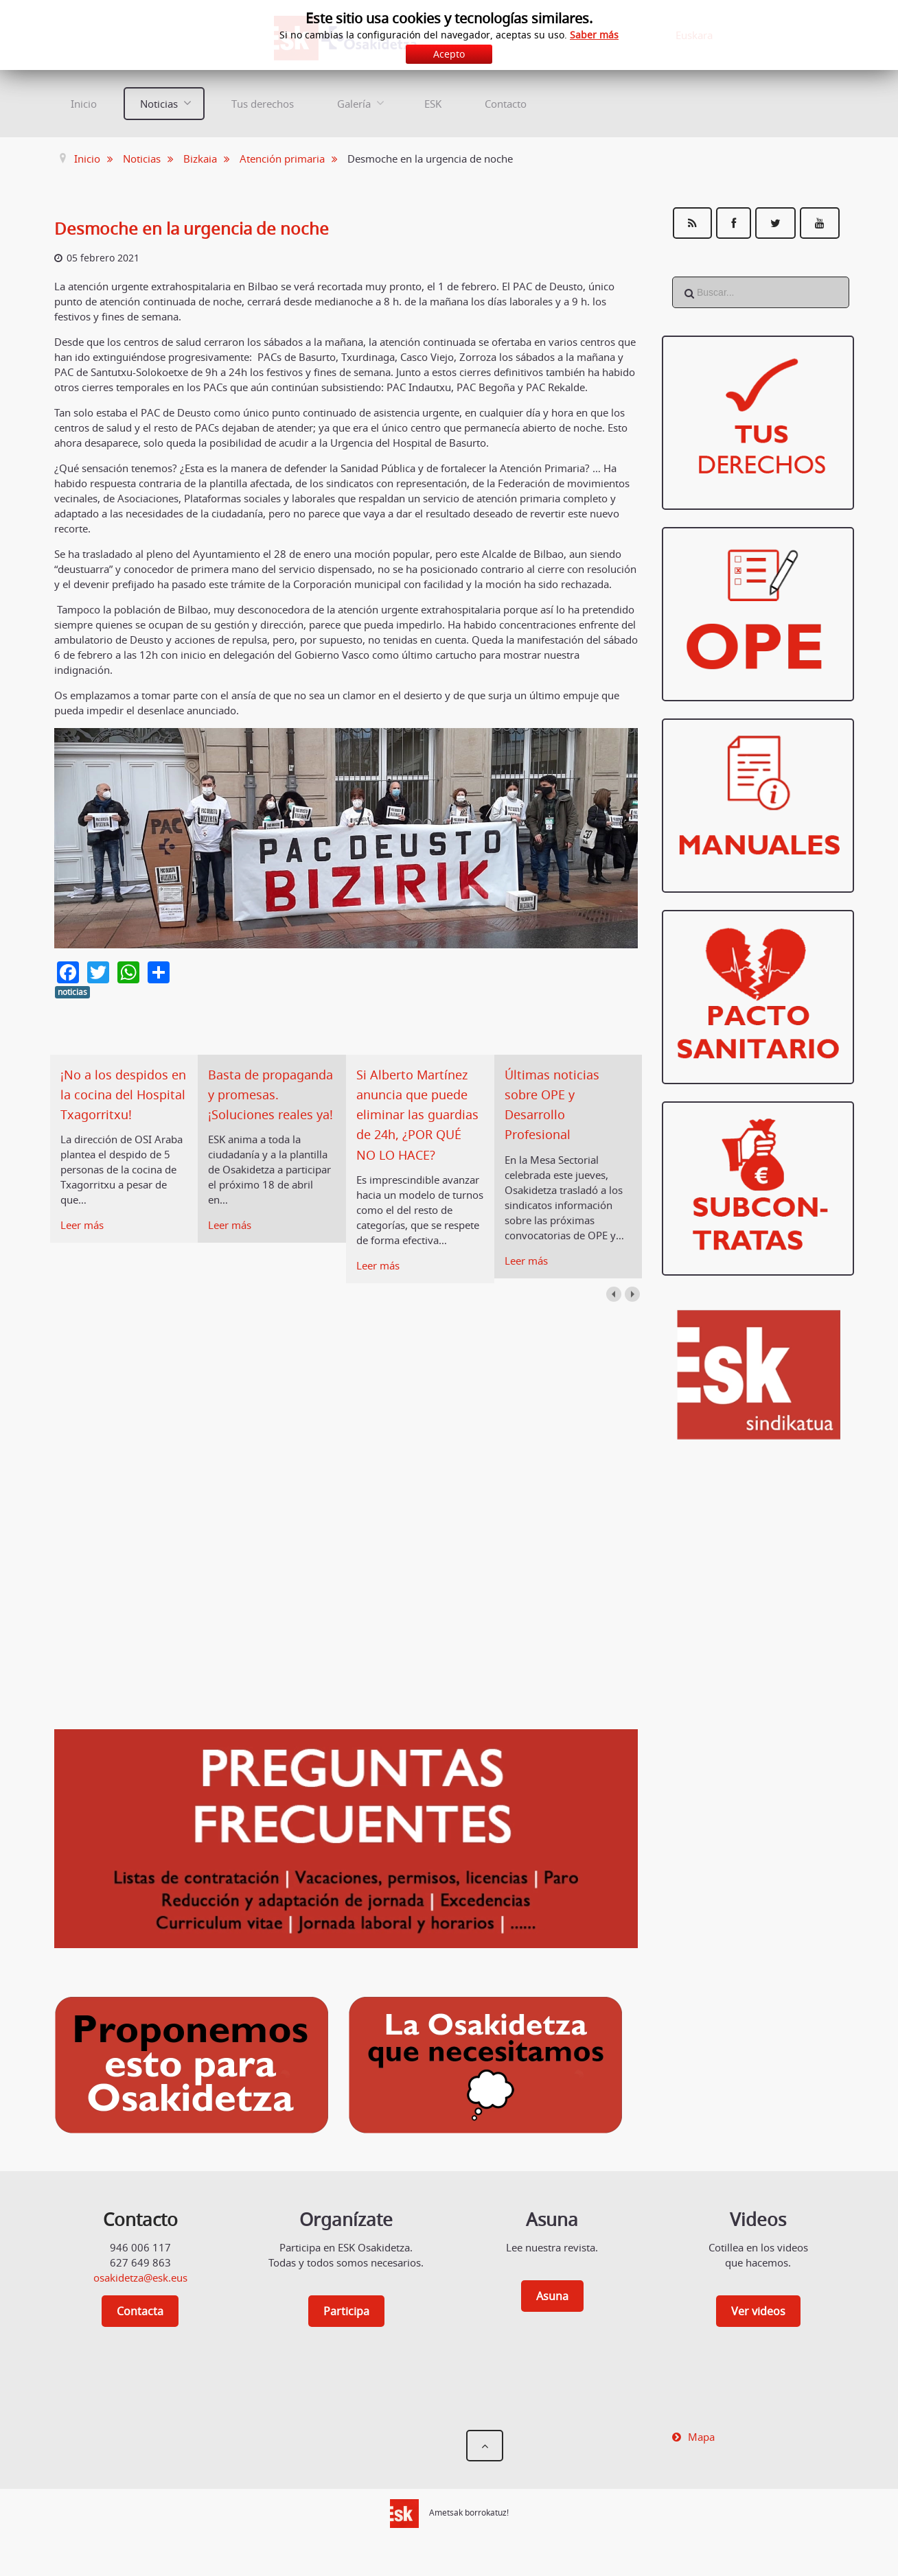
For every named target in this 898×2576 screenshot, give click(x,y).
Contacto (506, 103)
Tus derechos (262, 103)
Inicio (84, 103)
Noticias (159, 103)
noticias (72, 992)
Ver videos (758, 2331)
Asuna (552, 2316)
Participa (346, 2331)
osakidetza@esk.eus (140, 2298)
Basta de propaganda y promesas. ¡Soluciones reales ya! (265, 1115)
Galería (354, 103)
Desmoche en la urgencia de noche (202, 227)
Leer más (82, 1245)
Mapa (701, 2457)
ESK (432, 103)
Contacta (140, 2331)
